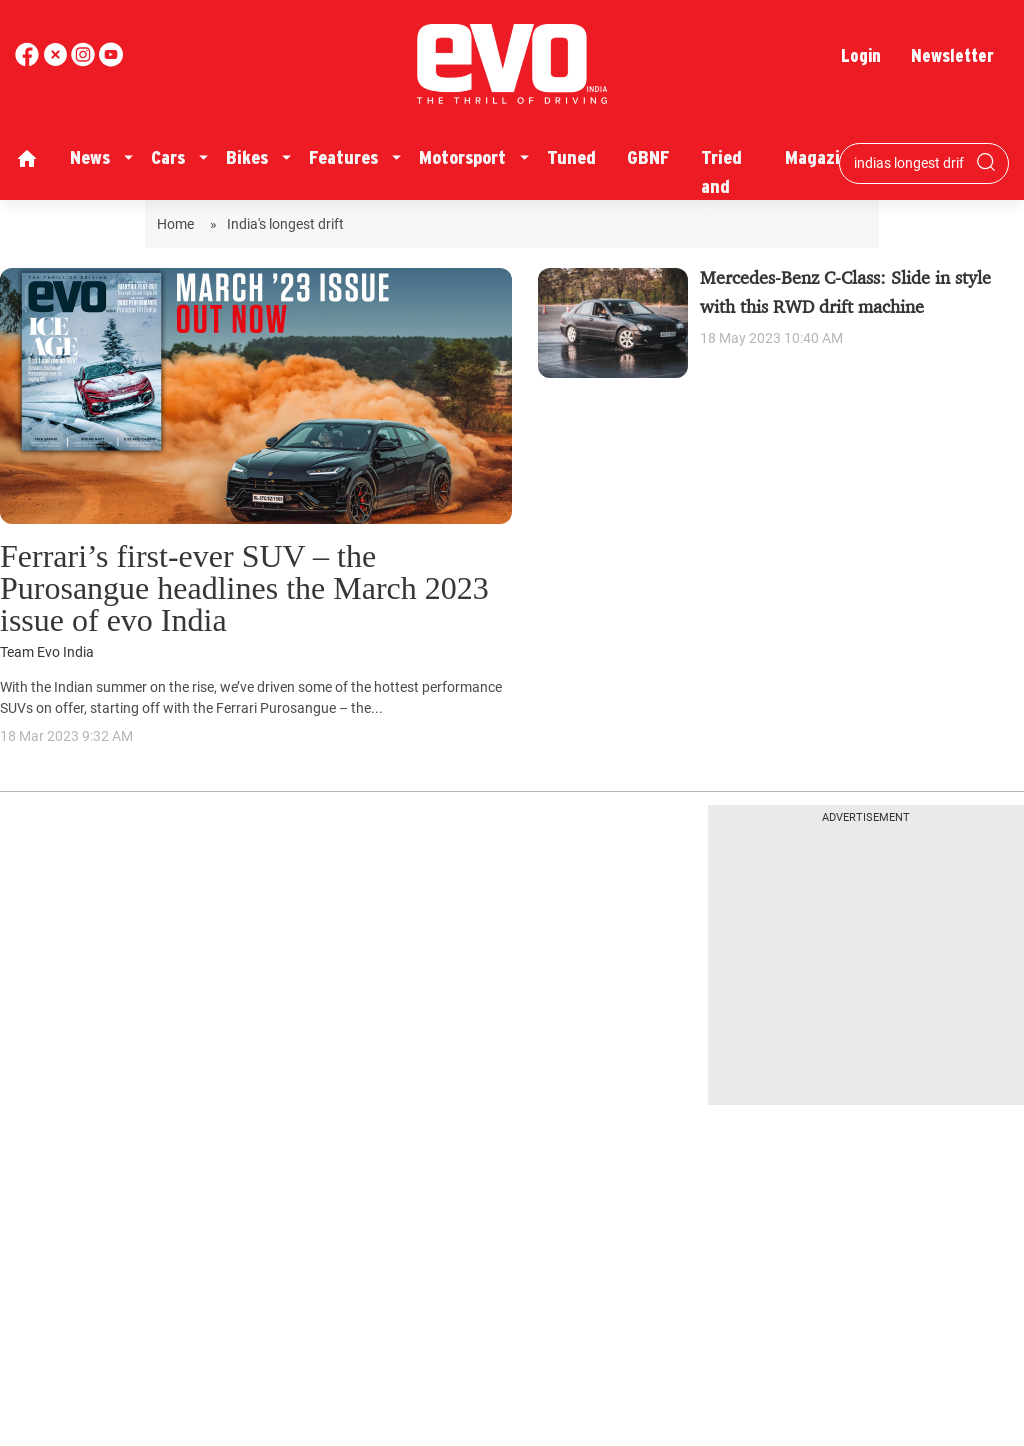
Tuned (571, 157)
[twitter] (57, 61)
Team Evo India (47, 652)
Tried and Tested (727, 186)
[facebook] (29, 61)
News (90, 157)
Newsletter (952, 55)
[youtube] (85, 61)
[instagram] (111, 61)
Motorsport (462, 157)
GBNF (648, 157)
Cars (168, 157)
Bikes (247, 157)
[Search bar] (909, 163)
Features (343, 157)
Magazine (822, 157)
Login (861, 55)
